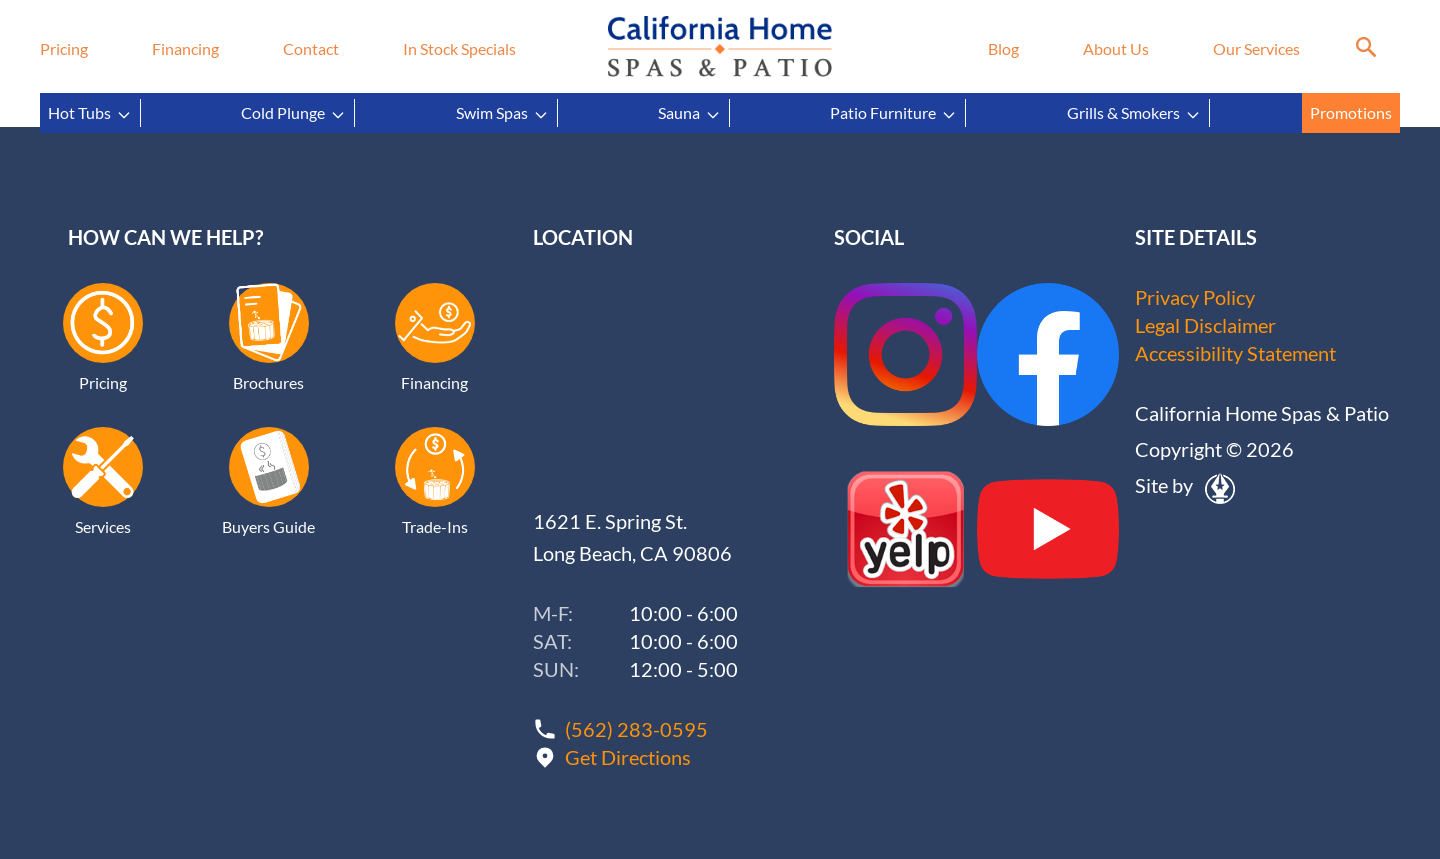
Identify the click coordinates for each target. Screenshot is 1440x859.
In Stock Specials (459, 48)
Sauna (689, 113)
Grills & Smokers (1134, 113)
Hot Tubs (90, 113)
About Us (1116, 48)
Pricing (64, 48)
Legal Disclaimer (1205, 325)
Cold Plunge (293, 113)
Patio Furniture (893, 113)
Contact (311, 48)
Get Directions (628, 757)
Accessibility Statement (1235, 353)
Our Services (1256, 48)
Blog (1003, 48)
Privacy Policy (1195, 297)
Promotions (1351, 112)
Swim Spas (502, 113)
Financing (185, 48)
